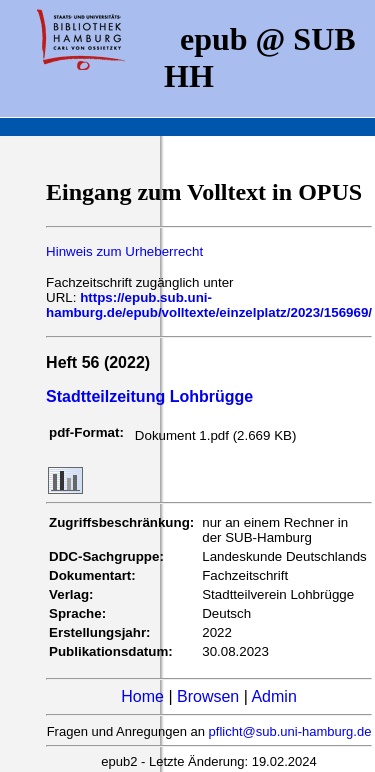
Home (142, 696)
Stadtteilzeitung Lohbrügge (149, 396)
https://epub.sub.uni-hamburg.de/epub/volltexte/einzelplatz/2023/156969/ (209, 305)
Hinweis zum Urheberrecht (124, 251)
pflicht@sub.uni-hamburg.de (290, 731)
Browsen (208, 696)
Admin (273, 696)
